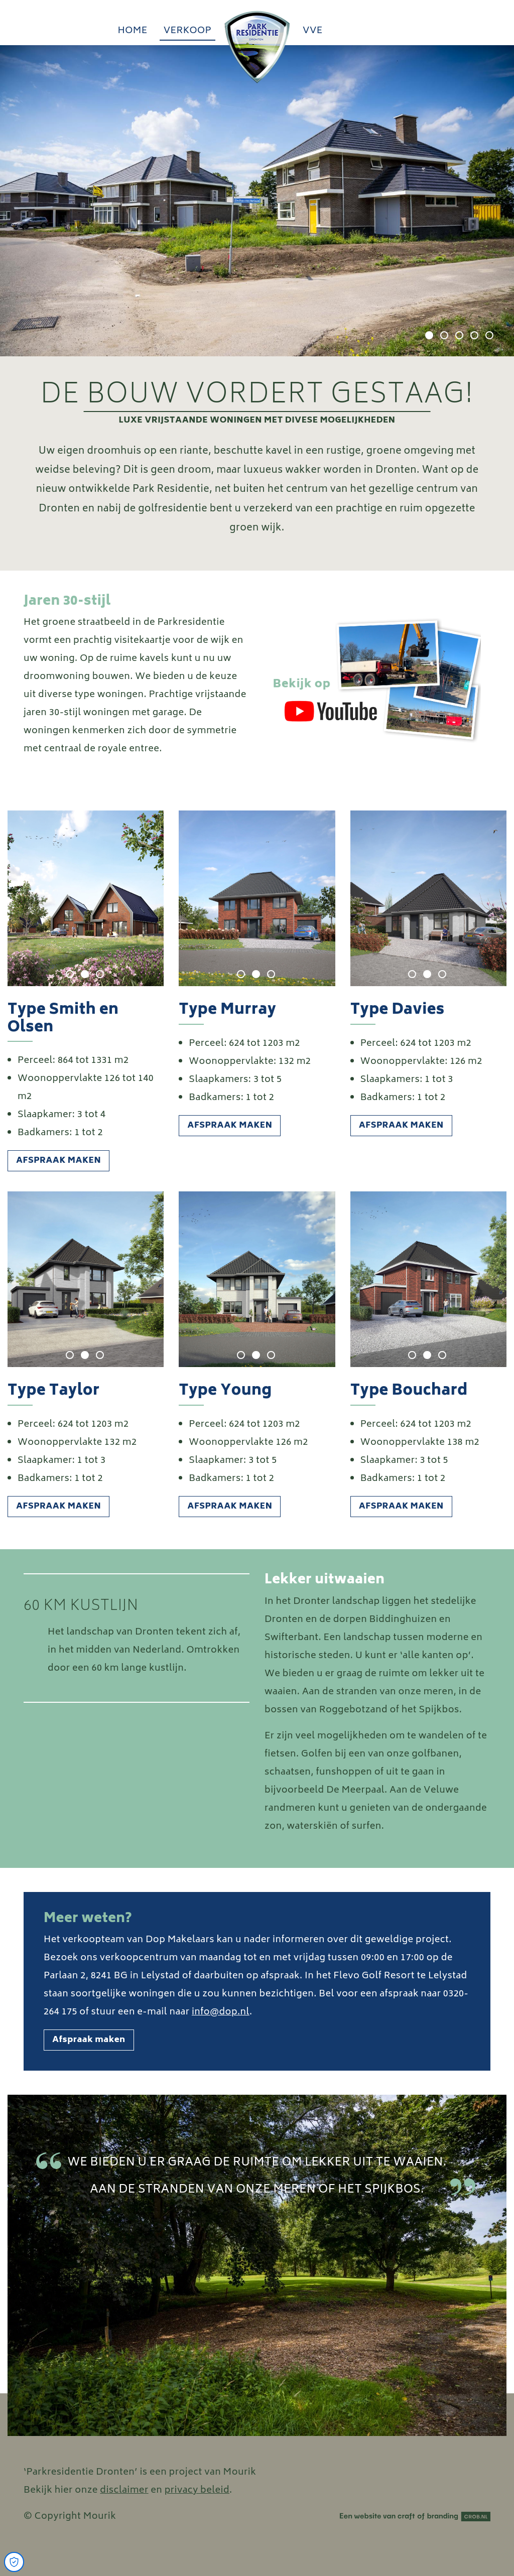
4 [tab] (474, 335)
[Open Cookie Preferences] (14, 2562)
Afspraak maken (58, 1161)
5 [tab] (489, 335)
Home (132, 31)
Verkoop (187, 31)
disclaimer (124, 2491)
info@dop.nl (220, 2012)
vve (313, 31)
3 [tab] (459, 335)
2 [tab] (444, 335)
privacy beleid (197, 2491)
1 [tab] (429, 335)
